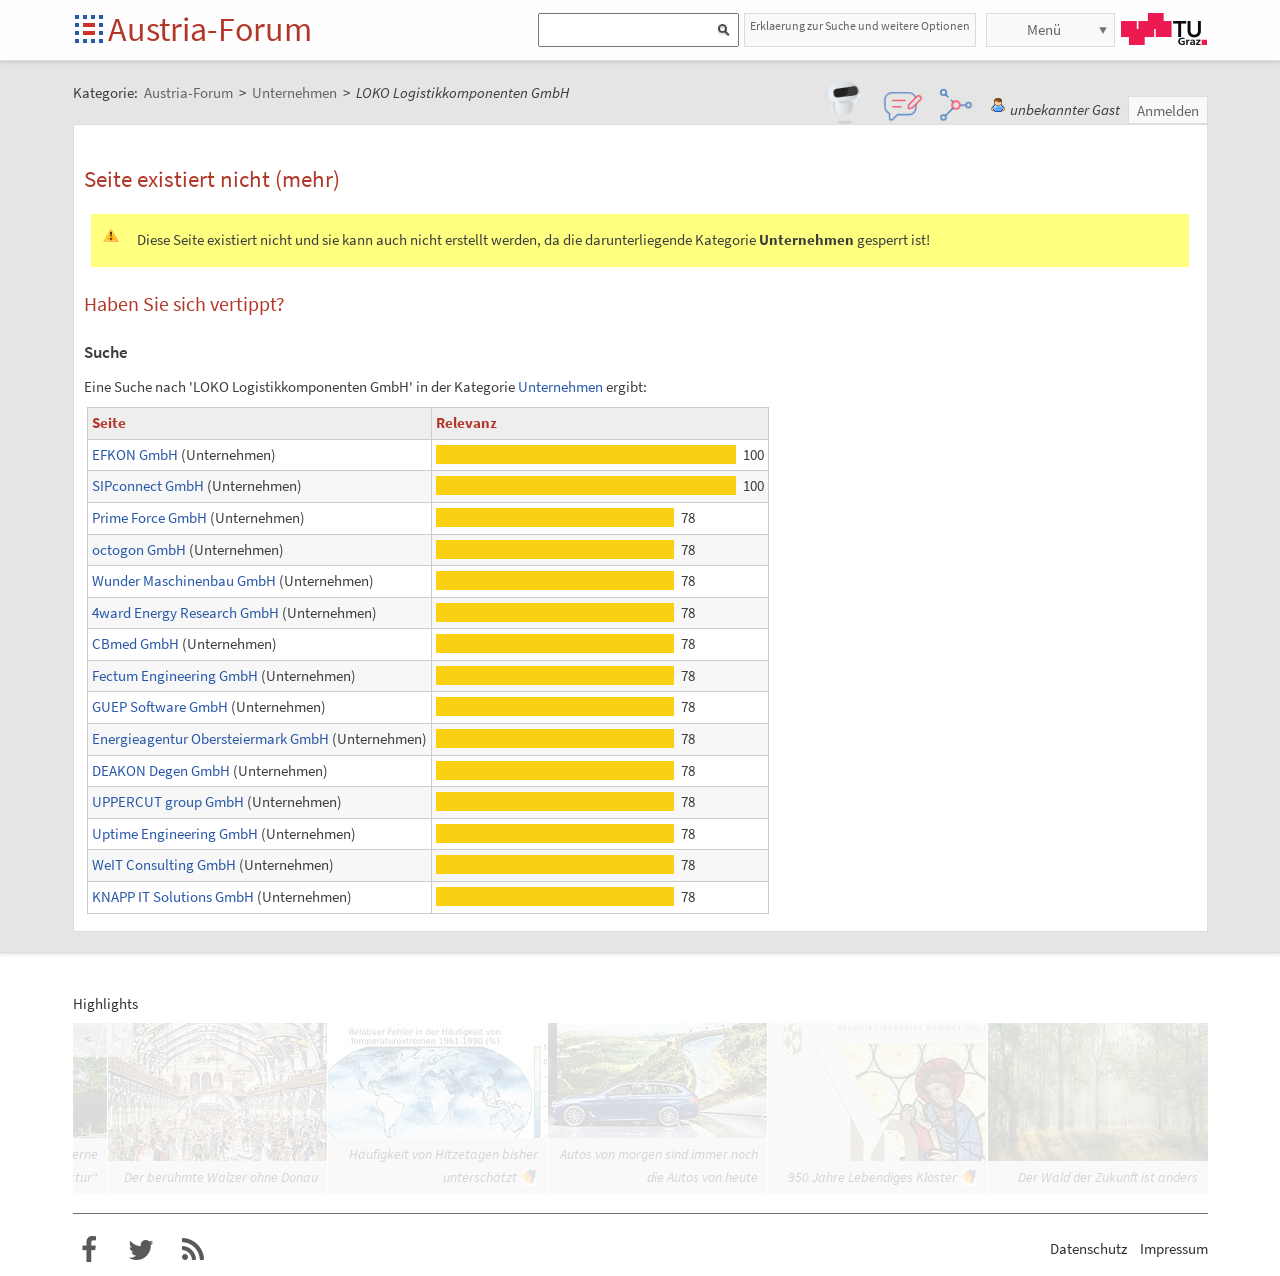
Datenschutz (1088, 1248)
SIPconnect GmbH (148, 485)
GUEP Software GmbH (160, 706)
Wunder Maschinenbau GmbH (184, 580)
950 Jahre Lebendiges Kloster (872, 1177)
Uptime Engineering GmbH (175, 833)
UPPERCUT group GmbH (168, 801)
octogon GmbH (139, 549)
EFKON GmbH (135, 454)
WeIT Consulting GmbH (164, 864)
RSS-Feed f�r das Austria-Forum (193, 1250)
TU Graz (1164, 29)
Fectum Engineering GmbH (175, 675)
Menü (1044, 29)
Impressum (1174, 1248)
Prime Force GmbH (149, 517)
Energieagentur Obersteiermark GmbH (210, 738)
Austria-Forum (210, 29)
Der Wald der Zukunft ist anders (1108, 1177)
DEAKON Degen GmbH (161, 770)
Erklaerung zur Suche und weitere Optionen (860, 25)
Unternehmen (560, 386)
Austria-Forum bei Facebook (89, 1250)
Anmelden (1168, 110)
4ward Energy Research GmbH (185, 612)
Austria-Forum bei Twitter (141, 1250)
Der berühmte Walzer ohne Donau (221, 1177)
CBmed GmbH (135, 643)
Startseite (90, 30)
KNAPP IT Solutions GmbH (173, 896)
